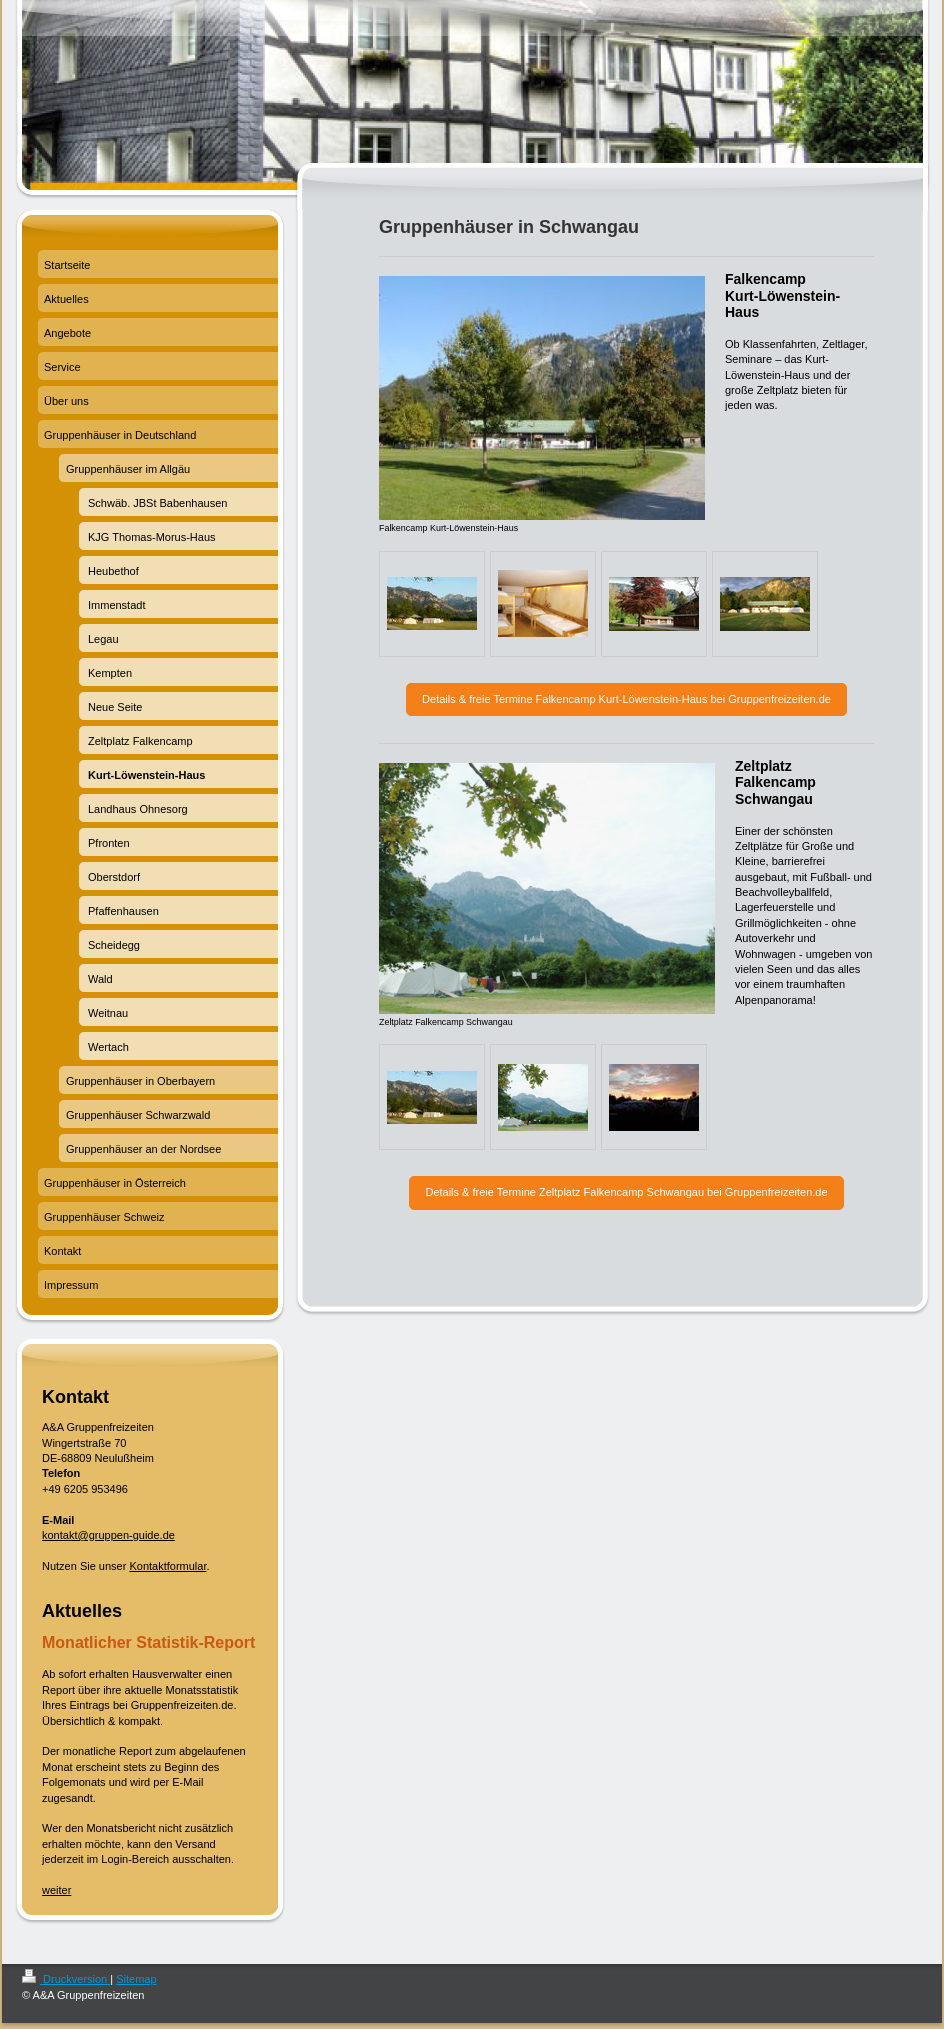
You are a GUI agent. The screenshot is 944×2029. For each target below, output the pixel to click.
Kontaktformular (167, 1566)
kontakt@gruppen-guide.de (108, 1535)
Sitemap (136, 1979)
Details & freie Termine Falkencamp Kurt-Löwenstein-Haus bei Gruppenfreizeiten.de (626, 699)
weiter (56, 1890)
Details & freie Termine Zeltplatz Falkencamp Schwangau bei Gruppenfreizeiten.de (626, 1192)
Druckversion (66, 1979)
